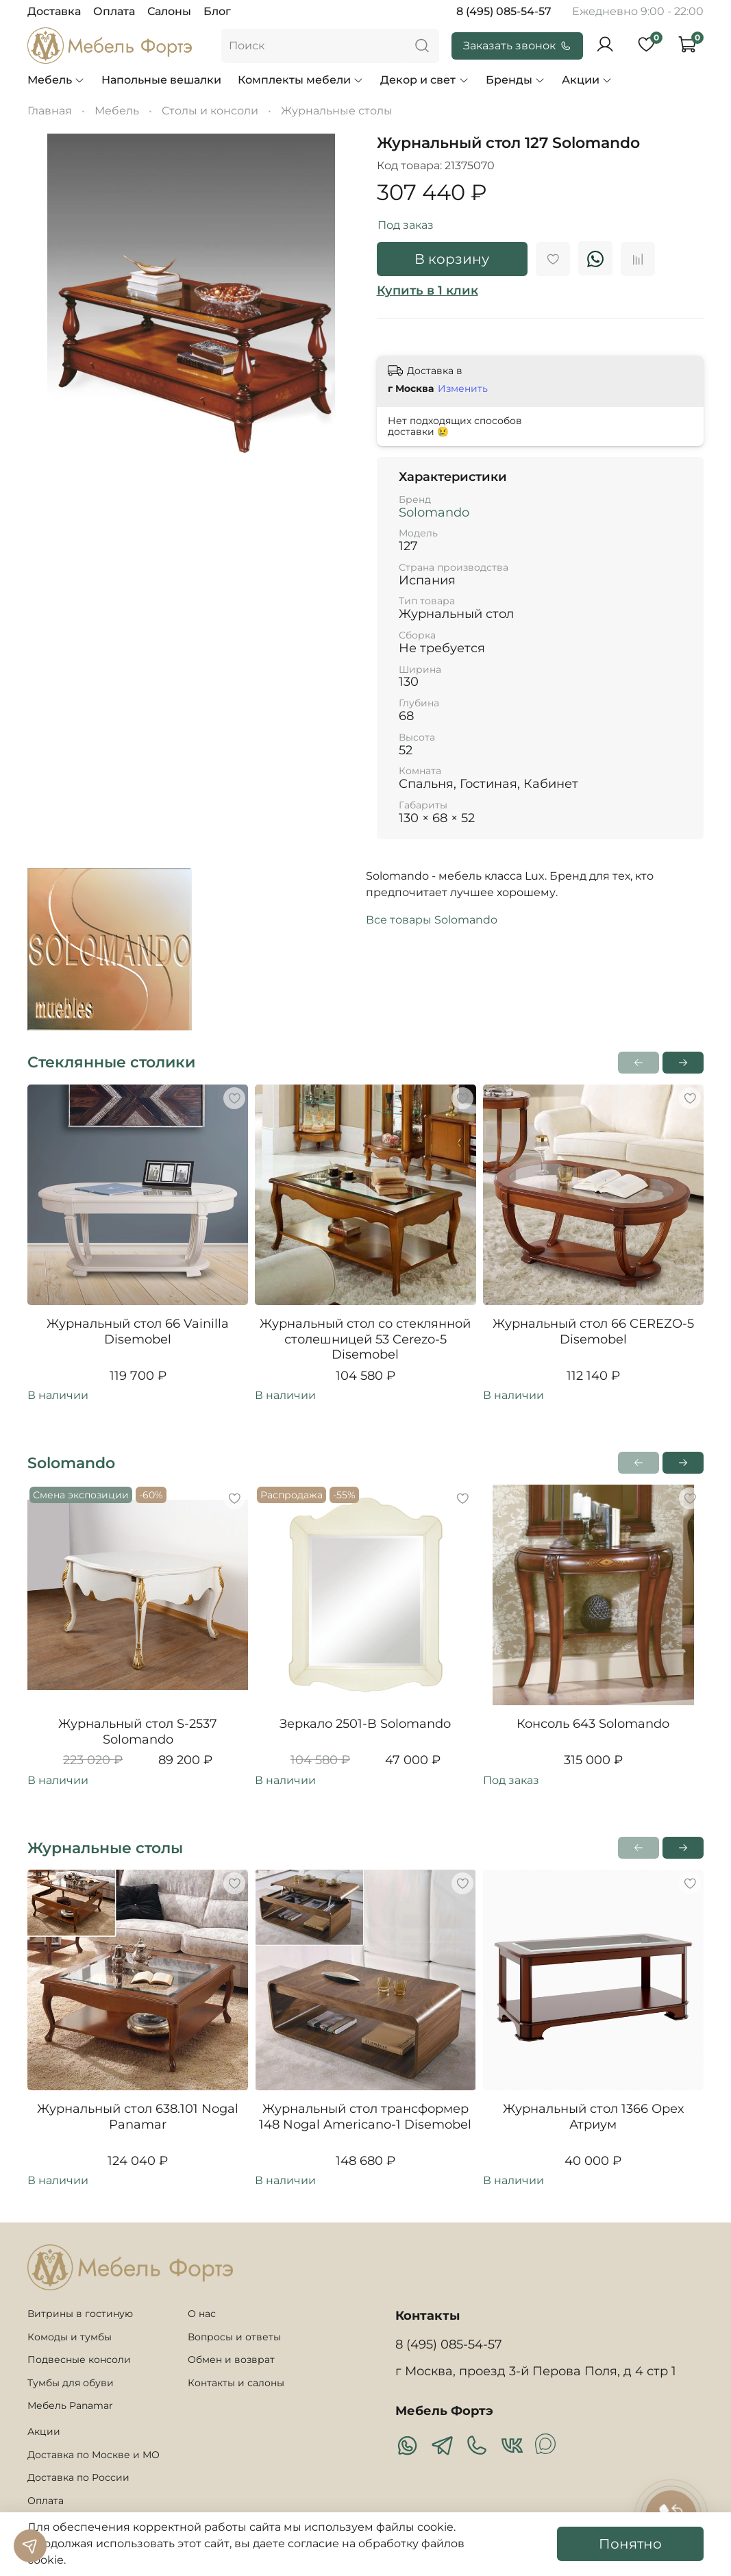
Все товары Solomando (431, 919)
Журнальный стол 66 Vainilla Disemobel (138, 1331)
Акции (587, 79)
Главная (49, 110)
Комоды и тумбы (69, 2337)
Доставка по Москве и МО (93, 2455)
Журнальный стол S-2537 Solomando (137, 1732)
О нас (202, 2313)
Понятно (630, 2544)
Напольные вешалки (161, 79)
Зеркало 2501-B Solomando (365, 1724)
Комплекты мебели (301, 79)
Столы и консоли (210, 110)
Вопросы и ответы (234, 2337)
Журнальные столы (337, 110)
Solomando (434, 512)
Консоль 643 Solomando (593, 1724)
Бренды (515, 79)
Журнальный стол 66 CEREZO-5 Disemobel (593, 1331)
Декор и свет (424, 79)
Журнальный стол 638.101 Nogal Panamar (137, 2116)
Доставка (54, 11)
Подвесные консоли (79, 2359)
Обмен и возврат (231, 2359)
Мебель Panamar (70, 2405)
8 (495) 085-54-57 (504, 11)
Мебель (56, 79)
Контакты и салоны (236, 2383)
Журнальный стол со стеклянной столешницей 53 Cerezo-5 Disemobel (365, 1339)
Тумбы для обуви (70, 2383)
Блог (217, 11)
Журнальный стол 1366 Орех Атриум (593, 2116)
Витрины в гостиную (80, 2313)
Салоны (169, 11)
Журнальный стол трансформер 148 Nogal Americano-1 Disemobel (365, 2116)
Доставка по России (78, 2477)
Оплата (114, 11)
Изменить (463, 388)
